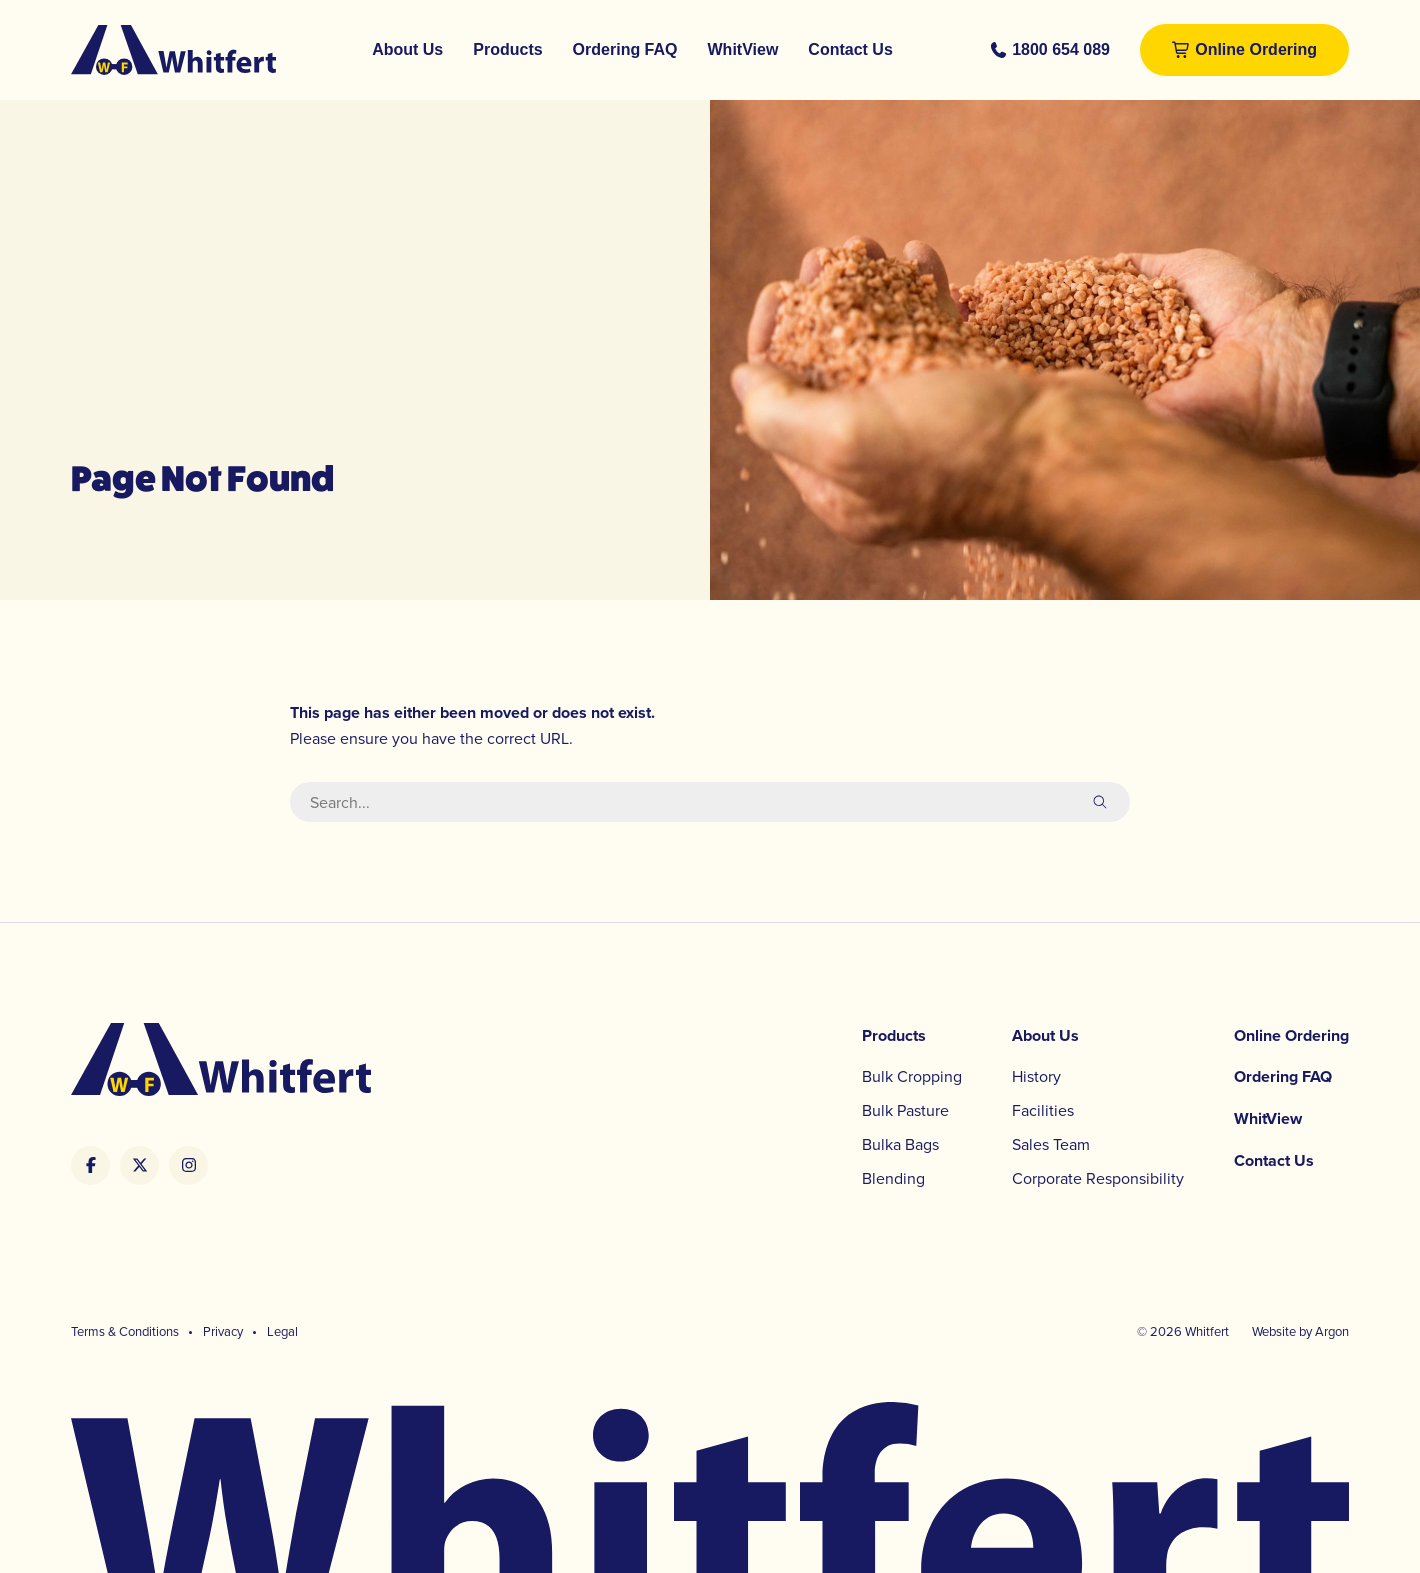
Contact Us (850, 49)
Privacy (223, 1331)
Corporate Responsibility (1098, 1178)
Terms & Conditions (125, 1331)
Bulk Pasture (905, 1110)
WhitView (743, 49)
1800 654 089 (1061, 49)
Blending (893, 1178)
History (1036, 1076)
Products (507, 49)
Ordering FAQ (625, 49)
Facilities (1043, 1110)
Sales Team (1051, 1144)
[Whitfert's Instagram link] (188, 1165)
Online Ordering (1256, 49)
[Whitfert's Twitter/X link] (139, 1165)
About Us (407, 49)
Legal (282, 1331)
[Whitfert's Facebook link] (90, 1165)
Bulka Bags (900, 1144)
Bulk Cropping (912, 1076)
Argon (1332, 1331)
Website (1274, 1331)
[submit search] (1100, 802)
